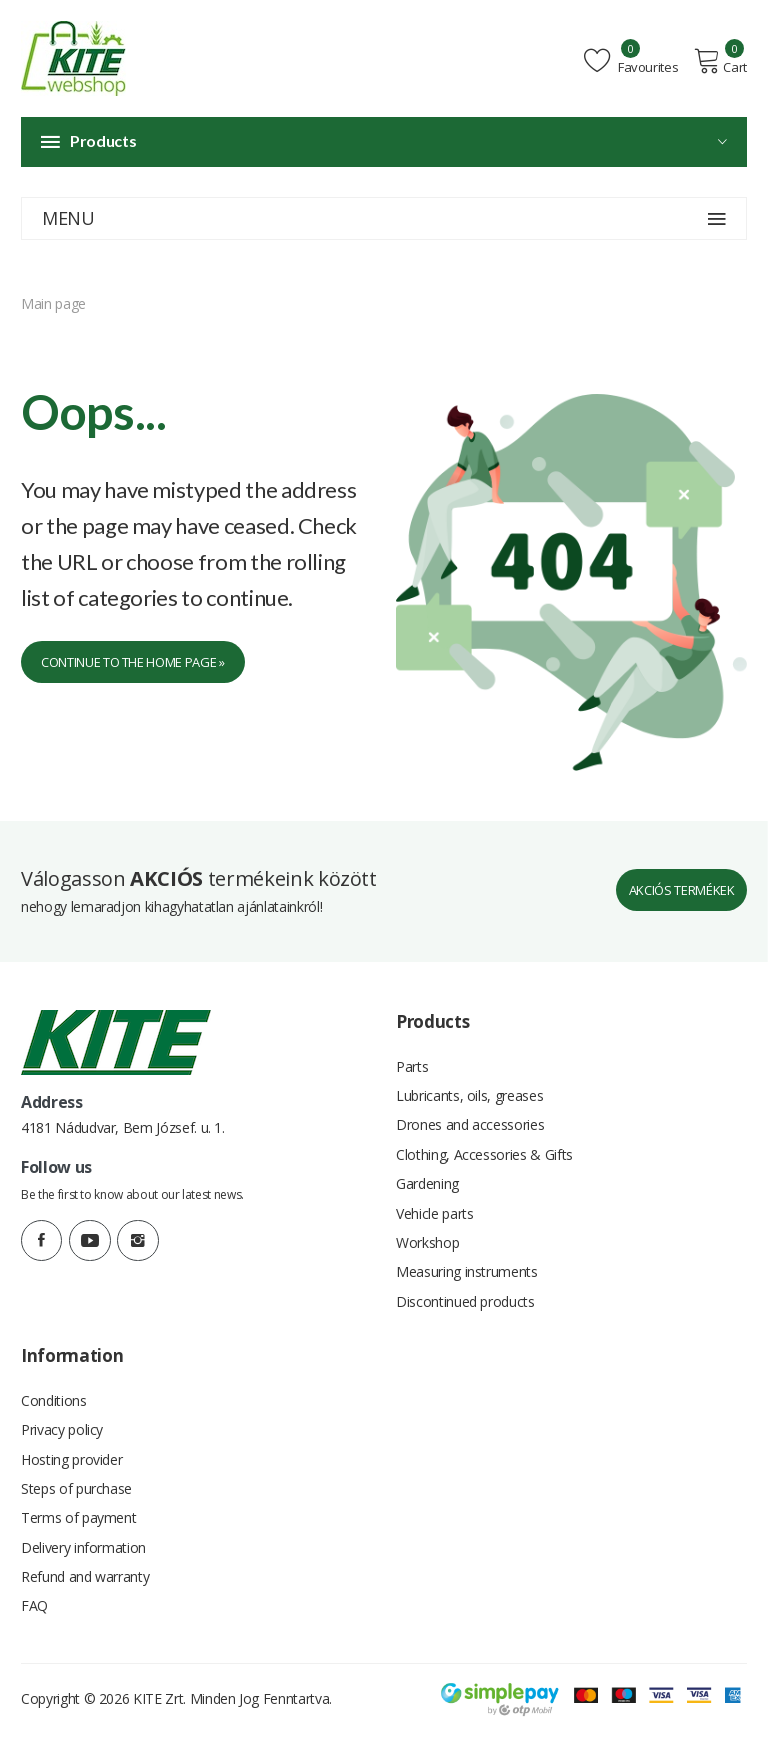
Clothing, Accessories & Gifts (484, 1148)
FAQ (34, 1608)
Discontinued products (465, 1298)
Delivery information (83, 1548)
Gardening (427, 1178)
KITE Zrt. (159, 1701)
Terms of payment (78, 1518)
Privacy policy (62, 1428)
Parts (412, 1058)
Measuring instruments (467, 1268)
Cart (721, 61)
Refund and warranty (85, 1578)
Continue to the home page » (133, 662)
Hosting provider (71, 1458)
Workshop (427, 1238)
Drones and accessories (470, 1118)
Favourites (633, 61)
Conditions (54, 1398)
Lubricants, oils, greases (469, 1088)
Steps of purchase (76, 1488)
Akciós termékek (683, 882)
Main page (53, 303)
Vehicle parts (434, 1208)
